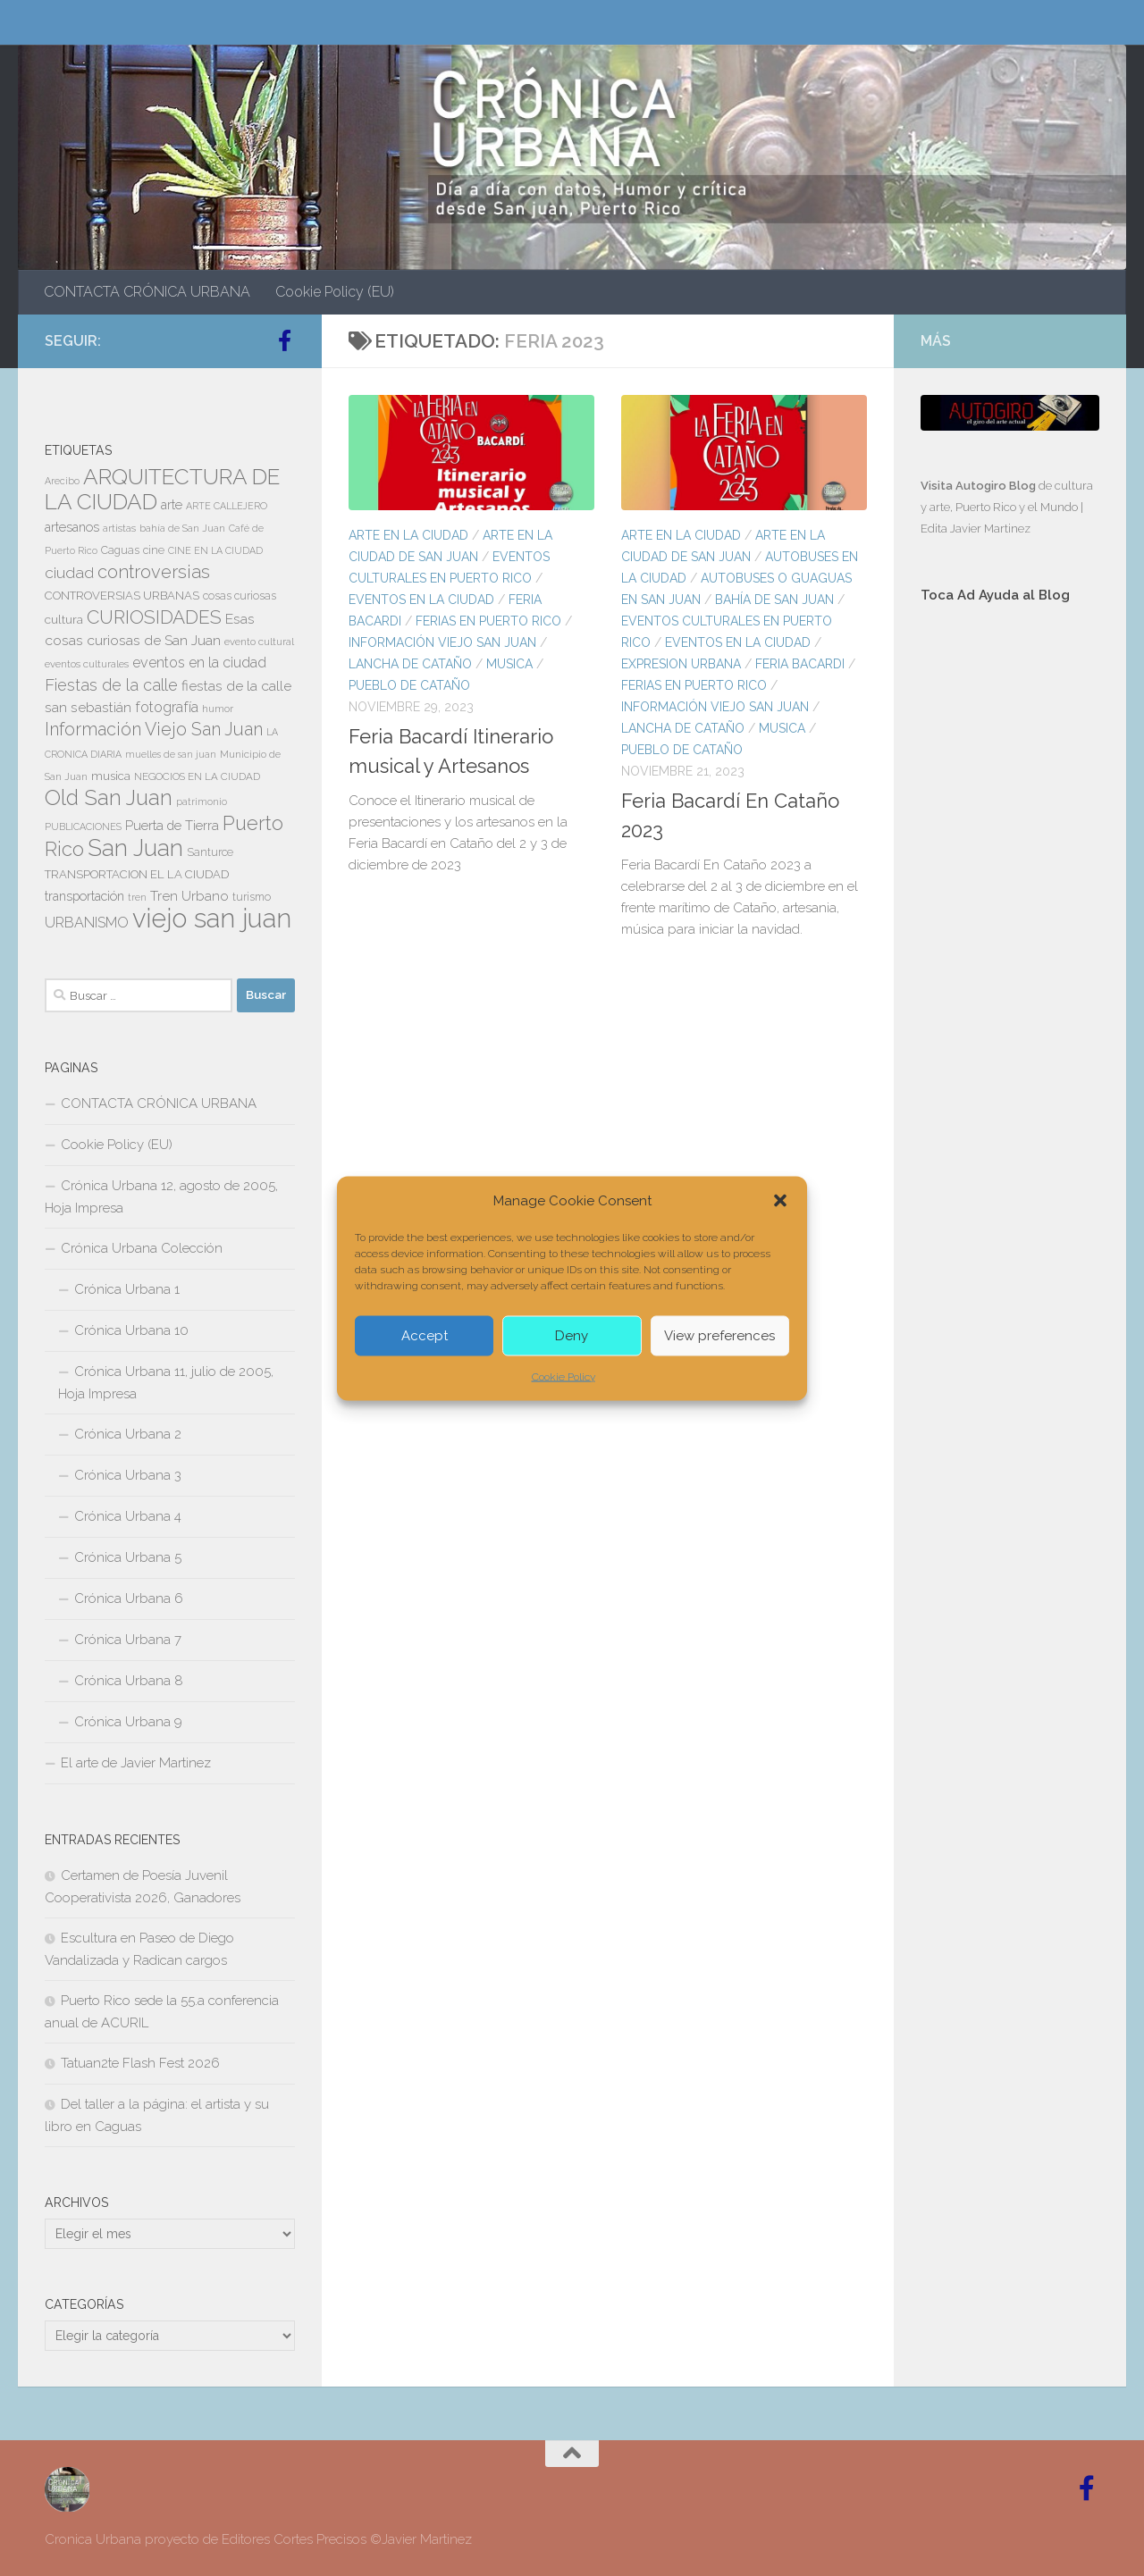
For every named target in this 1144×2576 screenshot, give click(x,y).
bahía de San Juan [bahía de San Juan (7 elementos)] (182, 528)
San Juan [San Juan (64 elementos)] (135, 848)
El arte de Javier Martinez (136, 1763)
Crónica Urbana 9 (128, 1722)
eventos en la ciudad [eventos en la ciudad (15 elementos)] (199, 662)
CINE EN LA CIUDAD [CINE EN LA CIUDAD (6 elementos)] (215, 550)
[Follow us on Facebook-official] (284, 340)
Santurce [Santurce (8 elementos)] (210, 852)
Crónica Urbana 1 (127, 1289)
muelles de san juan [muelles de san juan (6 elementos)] (170, 754)
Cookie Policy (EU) (334, 291)
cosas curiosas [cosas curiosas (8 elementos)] (239, 596)
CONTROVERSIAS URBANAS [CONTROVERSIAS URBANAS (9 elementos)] (122, 595)
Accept (424, 1336)
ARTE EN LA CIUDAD (408, 535)
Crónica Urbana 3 (127, 1475)
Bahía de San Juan (774, 599)
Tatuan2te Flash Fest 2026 (140, 2063)
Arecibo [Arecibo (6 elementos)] (62, 480)
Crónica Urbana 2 (127, 1434)
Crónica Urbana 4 (127, 1516)
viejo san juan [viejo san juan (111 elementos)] (211, 918)
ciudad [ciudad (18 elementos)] (69, 573)
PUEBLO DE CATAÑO (409, 685)
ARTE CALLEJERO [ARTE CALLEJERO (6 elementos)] (226, 505)
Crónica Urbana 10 (131, 1330)
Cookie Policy (563, 1376)
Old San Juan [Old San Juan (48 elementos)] (108, 797)
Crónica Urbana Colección (142, 1248)
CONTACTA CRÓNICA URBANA (147, 291)
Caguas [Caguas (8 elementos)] (120, 550)
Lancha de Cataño (410, 664)
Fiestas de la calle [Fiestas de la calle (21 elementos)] (111, 684)
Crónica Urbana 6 (128, 1598)
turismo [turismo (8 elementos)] (251, 897)
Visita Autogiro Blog (980, 485)
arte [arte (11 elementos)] (171, 505)
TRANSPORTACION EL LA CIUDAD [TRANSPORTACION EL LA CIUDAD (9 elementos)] (137, 874)
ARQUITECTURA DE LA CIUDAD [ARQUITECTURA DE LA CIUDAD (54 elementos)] (162, 489)
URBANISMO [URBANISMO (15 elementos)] (87, 922)
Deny (571, 1336)
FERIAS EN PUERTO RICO (488, 621)
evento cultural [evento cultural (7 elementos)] (259, 641)
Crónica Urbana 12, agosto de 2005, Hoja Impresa (161, 1197)
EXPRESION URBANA (681, 664)
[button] (780, 1200)
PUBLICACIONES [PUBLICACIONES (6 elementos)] (83, 826)
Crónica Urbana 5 (127, 1557)
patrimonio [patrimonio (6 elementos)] (201, 801)
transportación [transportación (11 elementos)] (84, 896)
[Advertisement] (1010, 918)
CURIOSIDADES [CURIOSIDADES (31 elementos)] (154, 617)
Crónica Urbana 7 (127, 1640)
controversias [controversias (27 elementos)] (153, 572)
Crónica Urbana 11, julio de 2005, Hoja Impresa (165, 1383)
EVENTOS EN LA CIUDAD (421, 599)
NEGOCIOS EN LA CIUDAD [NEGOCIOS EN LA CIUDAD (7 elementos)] (197, 776)
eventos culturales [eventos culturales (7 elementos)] (87, 664)
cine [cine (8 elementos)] (153, 550)
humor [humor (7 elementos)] (217, 708)
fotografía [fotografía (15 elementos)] (166, 707)
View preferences (719, 1336)
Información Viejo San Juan (442, 642)
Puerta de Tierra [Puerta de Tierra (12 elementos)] (172, 825)
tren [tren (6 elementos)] (137, 897)
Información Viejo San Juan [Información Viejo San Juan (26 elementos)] (154, 729)
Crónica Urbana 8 (128, 1681)
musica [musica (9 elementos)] (110, 776)
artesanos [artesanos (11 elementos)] (72, 527)
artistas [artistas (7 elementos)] (119, 528)
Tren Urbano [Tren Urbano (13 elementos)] (189, 896)
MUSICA (509, 664)
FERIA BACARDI (800, 664)
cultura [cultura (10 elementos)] (64, 619)
